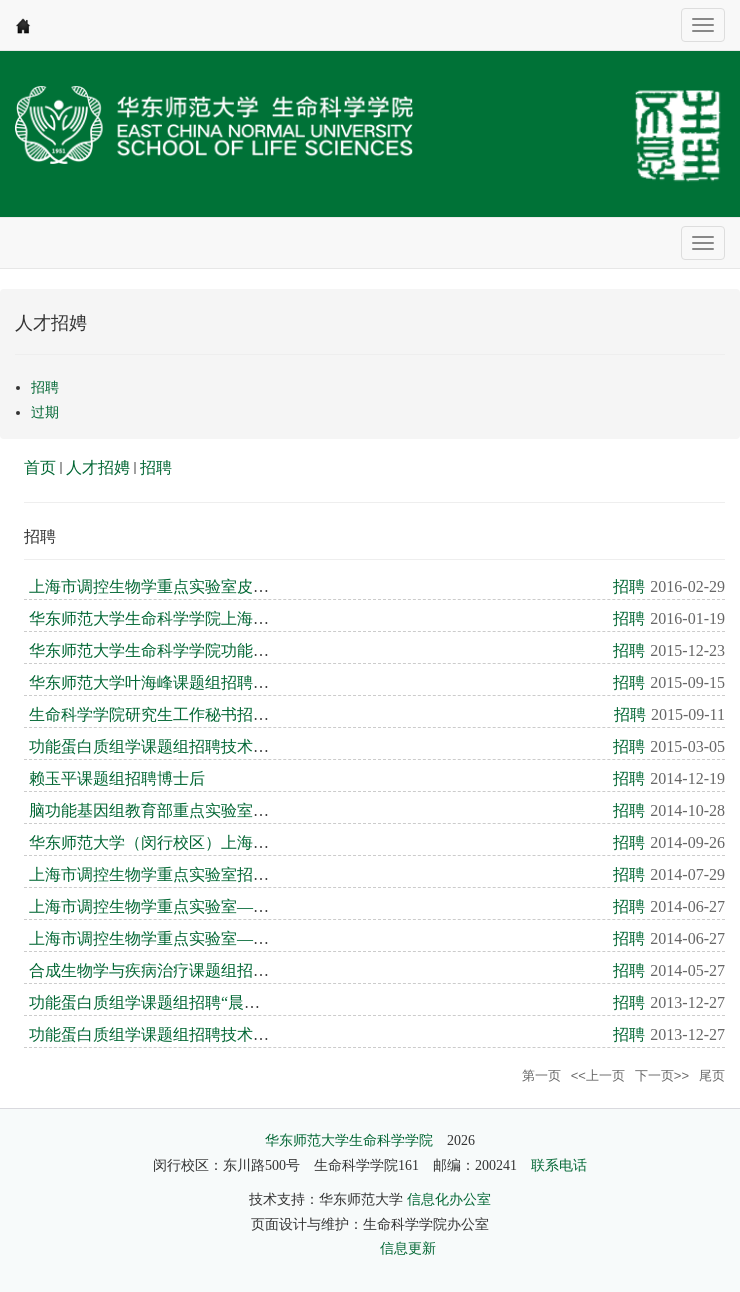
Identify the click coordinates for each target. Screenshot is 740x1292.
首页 (40, 467)
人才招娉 (98, 467)
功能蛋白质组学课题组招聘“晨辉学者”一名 (180, 1002)
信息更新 (408, 1248)
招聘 (156, 467)
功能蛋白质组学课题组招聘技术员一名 (165, 746)
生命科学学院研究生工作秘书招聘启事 (165, 714)
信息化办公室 (449, 1199)
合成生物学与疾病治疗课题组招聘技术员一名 (189, 970)
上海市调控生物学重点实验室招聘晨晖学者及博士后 (213, 874)
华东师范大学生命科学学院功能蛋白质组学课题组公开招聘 (237, 650)
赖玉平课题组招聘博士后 (117, 778)
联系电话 (559, 1165)
